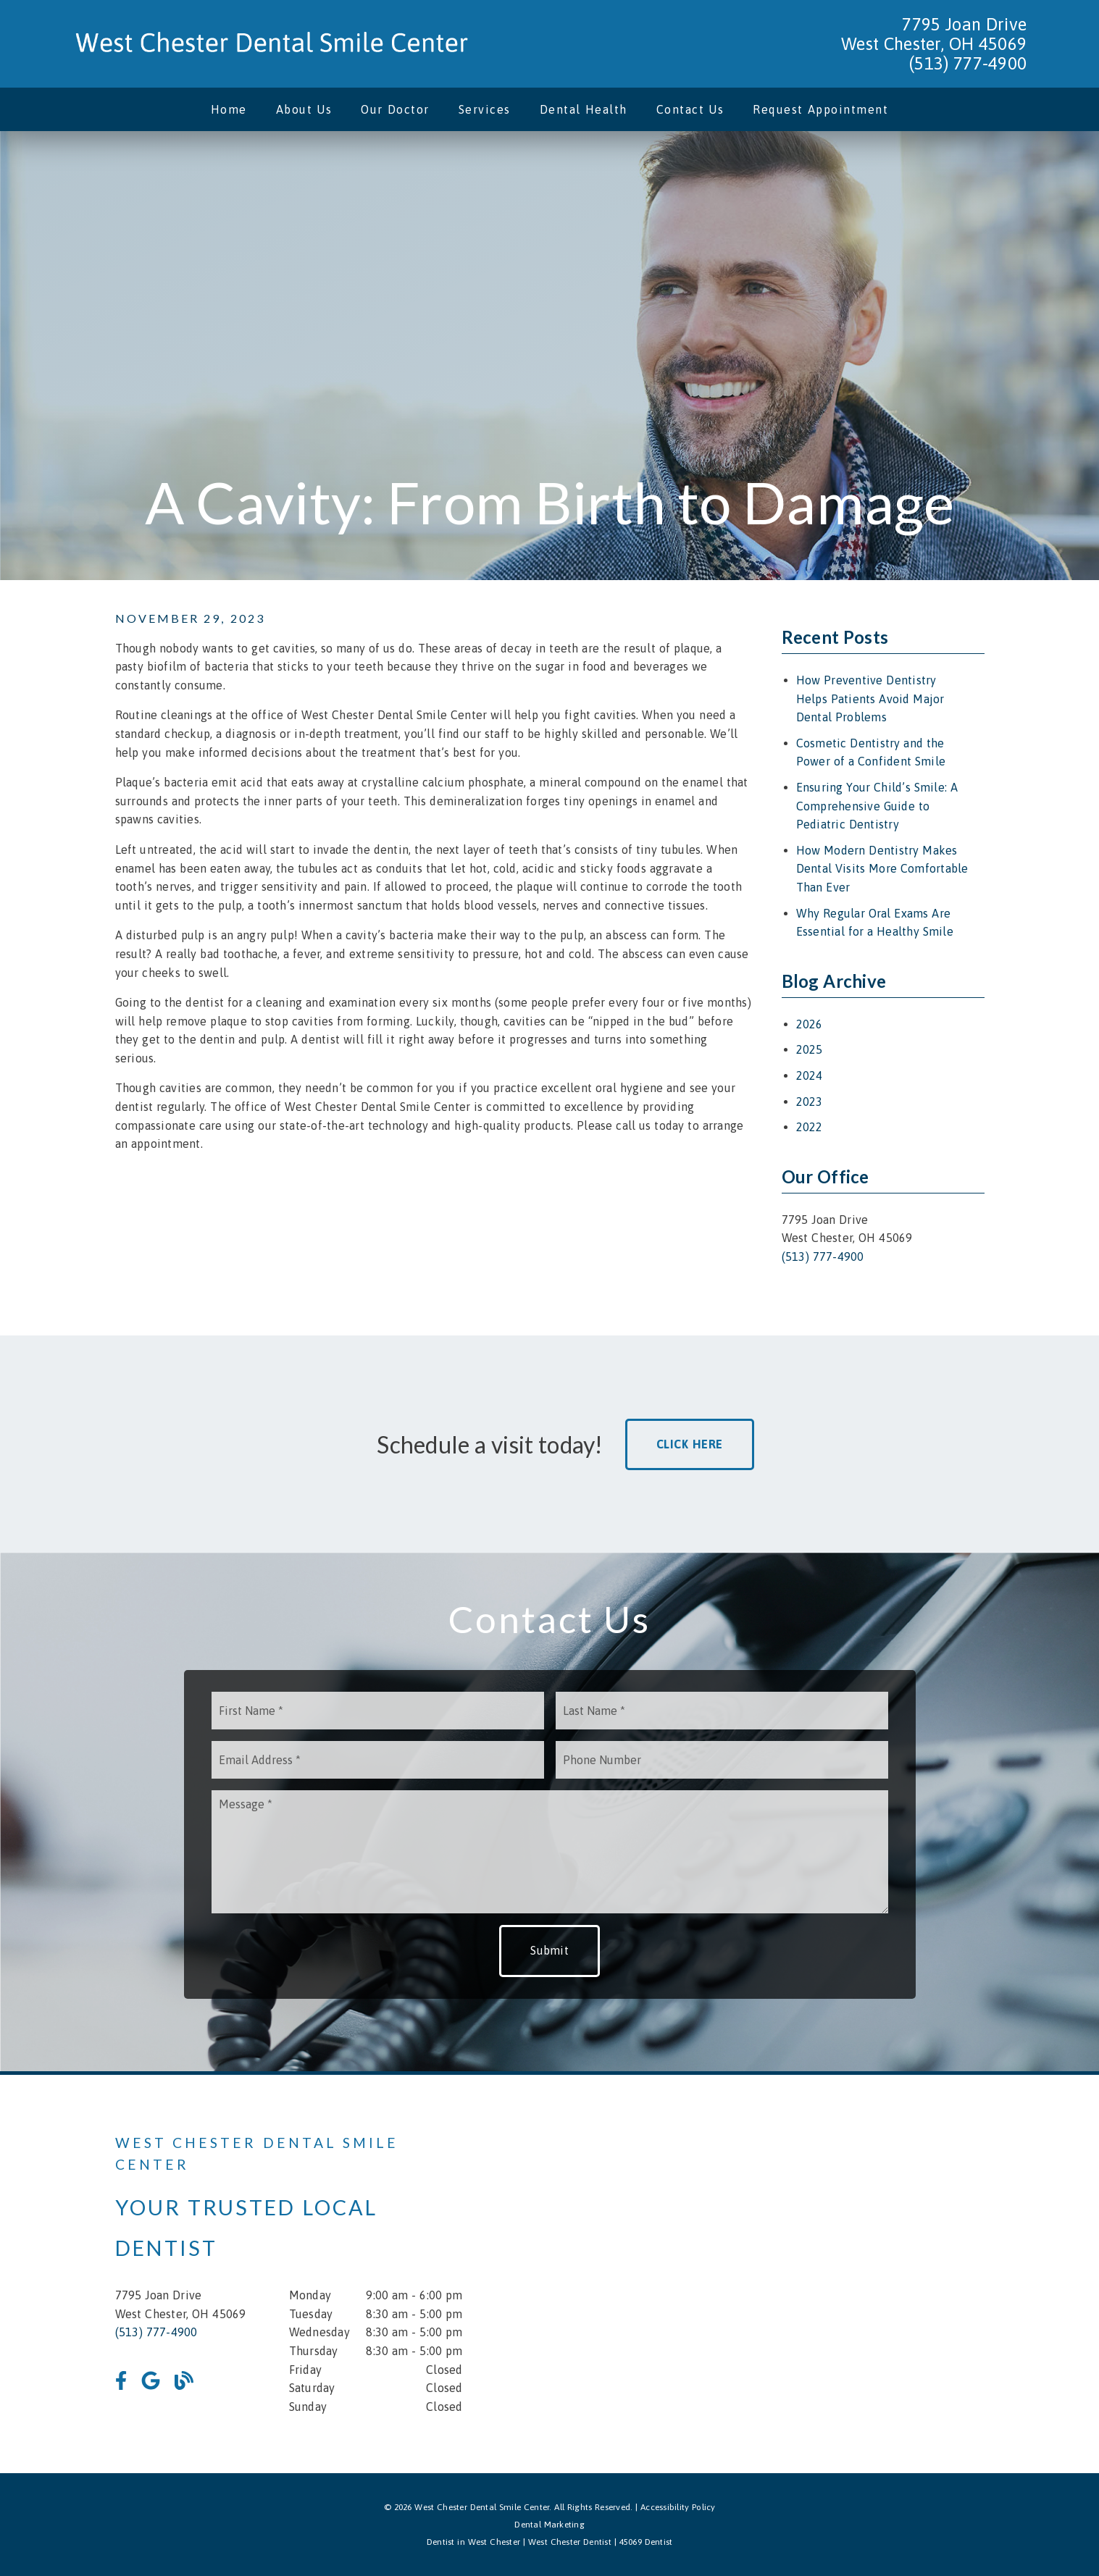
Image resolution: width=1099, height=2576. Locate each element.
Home (229, 109)
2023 (809, 1101)
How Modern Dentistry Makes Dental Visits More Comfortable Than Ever (882, 869)
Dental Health (583, 109)
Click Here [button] (690, 1444)
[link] (271, 44)
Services (485, 109)
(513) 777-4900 (968, 63)
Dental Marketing (549, 2525)
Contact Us (690, 109)
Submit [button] (549, 1950)
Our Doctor (395, 109)
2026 (809, 1024)
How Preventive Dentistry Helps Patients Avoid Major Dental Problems (870, 698)
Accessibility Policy (678, 2507)
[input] (378, 1710)
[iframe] (811, 2274)
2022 (809, 1126)
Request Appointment (820, 109)
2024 (809, 1075)
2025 (809, 1049)
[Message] (550, 1851)
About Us (304, 109)
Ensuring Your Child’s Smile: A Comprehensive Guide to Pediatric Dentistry (877, 806)
